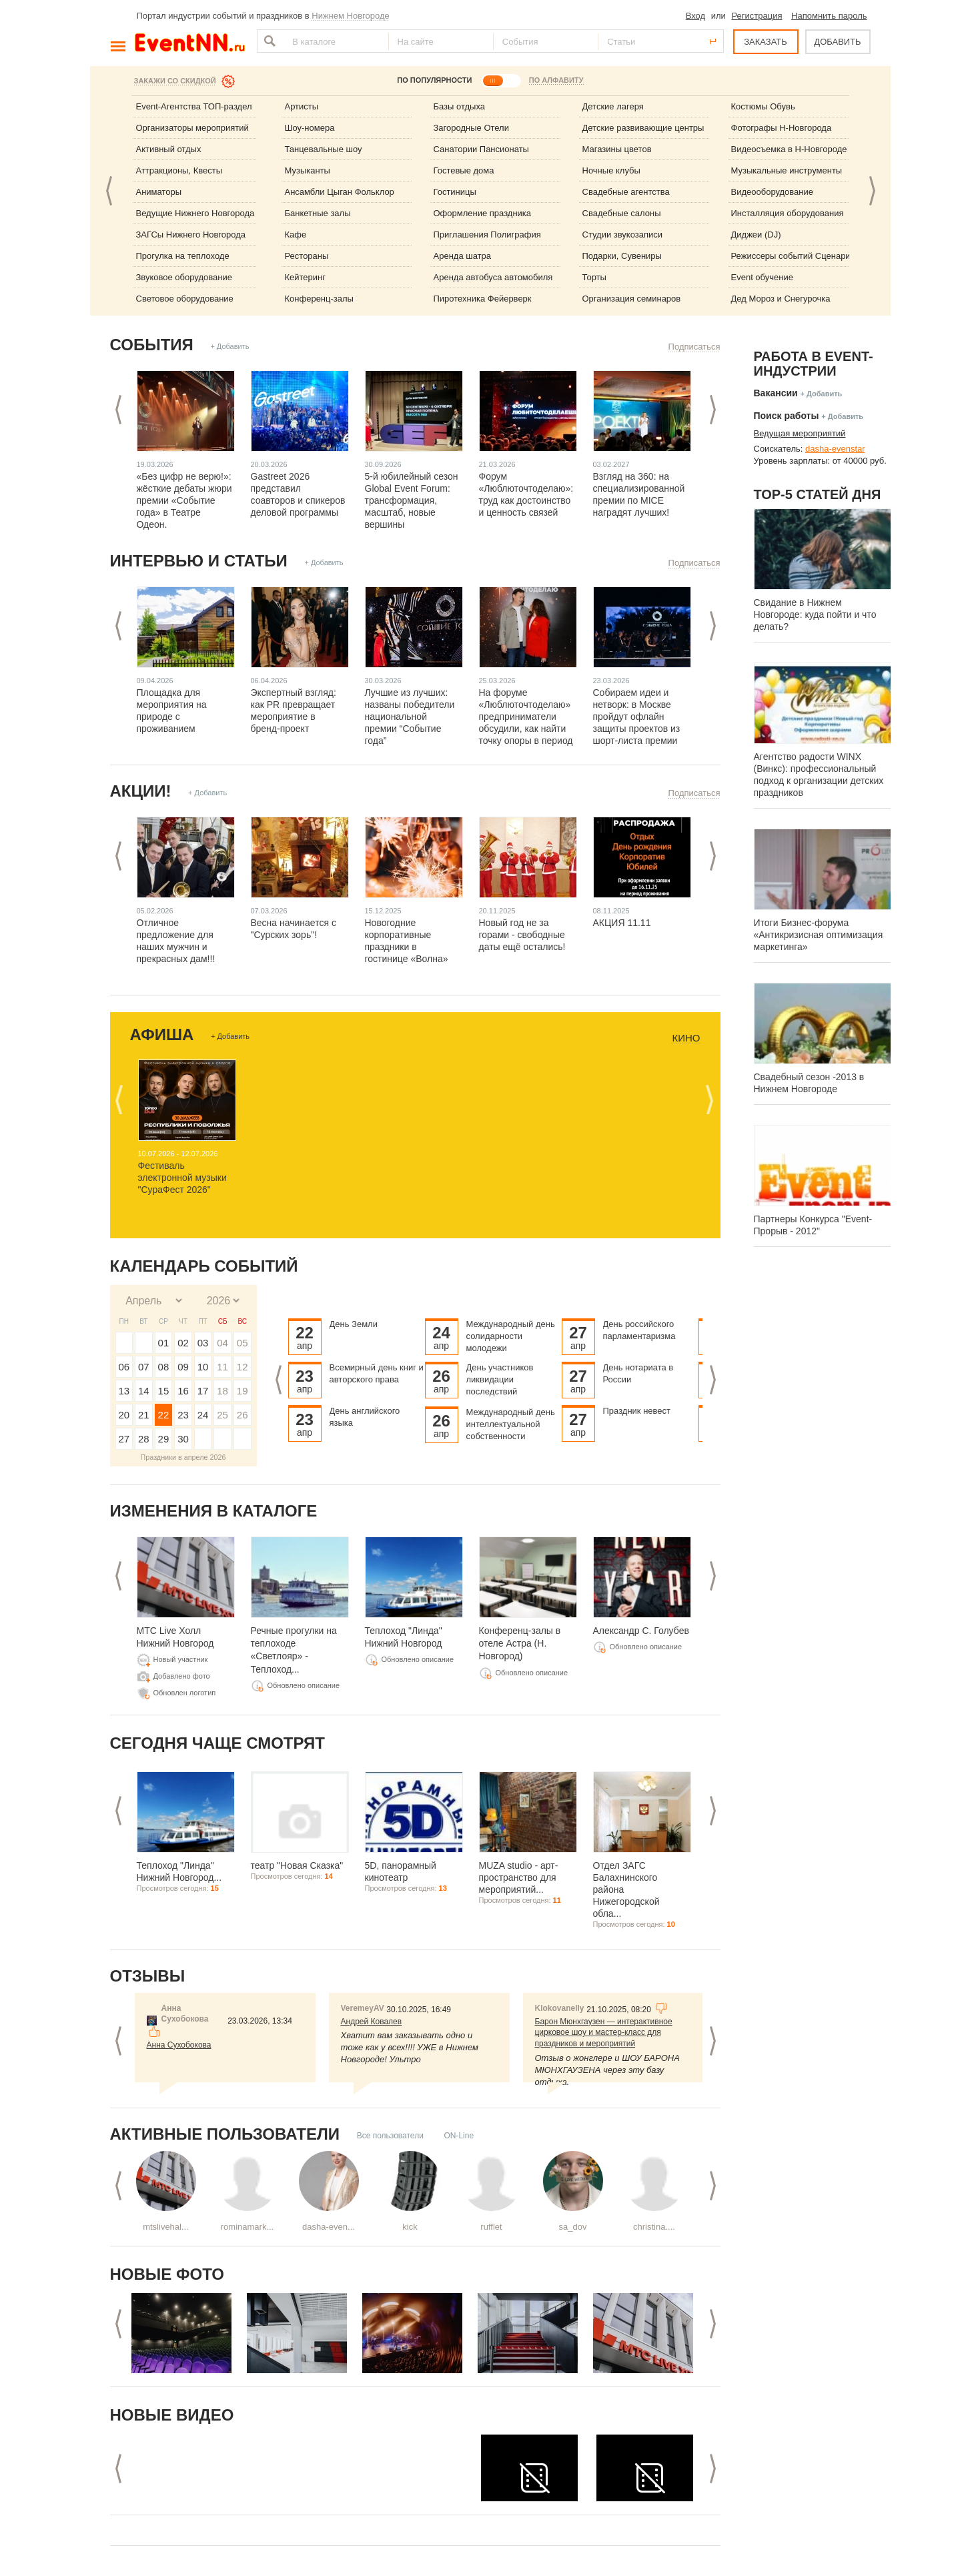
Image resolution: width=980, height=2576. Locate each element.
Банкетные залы (318, 213)
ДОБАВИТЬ (837, 42)
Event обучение (762, 277)
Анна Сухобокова (179, 2045)
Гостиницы (455, 192)
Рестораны (307, 256)
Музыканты (307, 170)
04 (222, 1342)
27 (123, 1438)
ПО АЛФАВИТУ (556, 80)
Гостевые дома (464, 170)
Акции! (140, 791)
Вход (695, 16)
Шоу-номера (310, 128)
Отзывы (147, 1976)
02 (183, 1342)
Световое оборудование (184, 299)
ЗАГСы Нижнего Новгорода (191, 235)
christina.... (654, 2227)
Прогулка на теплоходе (182, 256)
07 (143, 1366)
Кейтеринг (305, 277)
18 (222, 1390)
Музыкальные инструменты (787, 170)
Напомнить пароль (829, 16)
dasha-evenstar (835, 449)
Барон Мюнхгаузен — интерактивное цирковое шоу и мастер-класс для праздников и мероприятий (603, 2033)
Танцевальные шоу (323, 149)
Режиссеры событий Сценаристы (798, 256)
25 (222, 1414)
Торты (594, 277)
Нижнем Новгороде (351, 16)
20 (123, 1414)
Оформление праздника (483, 213)
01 (163, 1342)
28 (143, 1438)
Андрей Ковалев (371, 2021)
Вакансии (776, 393)
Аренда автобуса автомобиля (493, 277)
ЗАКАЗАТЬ (765, 42)
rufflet (491, 2227)
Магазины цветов (617, 149)
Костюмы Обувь (763, 106)
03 (203, 1342)
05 (242, 1342)
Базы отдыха (460, 106)
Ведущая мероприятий (800, 433)
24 (203, 1414)
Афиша (162, 1034)
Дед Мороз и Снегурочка (781, 299)
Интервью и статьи (199, 561)
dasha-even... (328, 2227)
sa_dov (573, 2227)
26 (242, 1414)
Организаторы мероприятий (192, 128)
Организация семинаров (631, 299)
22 (163, 1414)
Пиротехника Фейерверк (483, 299)
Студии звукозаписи (622, 235)
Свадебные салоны (621, 213)
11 (222, 1366)
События (151, 345)
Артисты (302, 106)
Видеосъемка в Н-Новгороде (789, 149)
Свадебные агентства (626, 192)
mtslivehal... (166, 2227)
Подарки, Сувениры (622, 256)
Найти (268, 41)
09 (183, 1366)
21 (143, 1414)
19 (242, 1390)
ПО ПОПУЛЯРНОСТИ (434, 80)
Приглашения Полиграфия (487, 235)
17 (203, 1390)
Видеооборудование (772, 192)
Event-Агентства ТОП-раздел (194, 106)
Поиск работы (786, 415)
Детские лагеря (613, 106)
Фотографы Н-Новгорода (781, 128)
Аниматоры (159, 192)
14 (143, 1390)
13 (123, 1390)
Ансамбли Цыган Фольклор (339, 192)
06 (123, 1366)
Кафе (296, 235)
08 (163, 1366)
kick (409, 2227)
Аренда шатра (463, 256)
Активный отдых (168, 149)
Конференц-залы (319, 299)
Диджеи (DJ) (756, 235)
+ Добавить (229, 346)
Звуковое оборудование (184, 277)
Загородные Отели (471, 128)
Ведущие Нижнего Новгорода (195, 213)
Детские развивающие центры (643, 128)
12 (242, 1366)
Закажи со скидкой (175, 81)
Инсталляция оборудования (787, 213)
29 (163, 1438)
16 (183, 1390)
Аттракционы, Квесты (179, 170)
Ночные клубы (611, 170)
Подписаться (694, 347)
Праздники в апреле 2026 (183, 1457)
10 (203, 1366)
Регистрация (756, 16)
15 (163, 1390)
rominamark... (247, 2227)
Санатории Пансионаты (481, 149)
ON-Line (459, 2135)
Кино (686, 1038)
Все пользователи (390, 2135)
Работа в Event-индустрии (813, 363)
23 (183, 1414)
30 (183, 1438)
